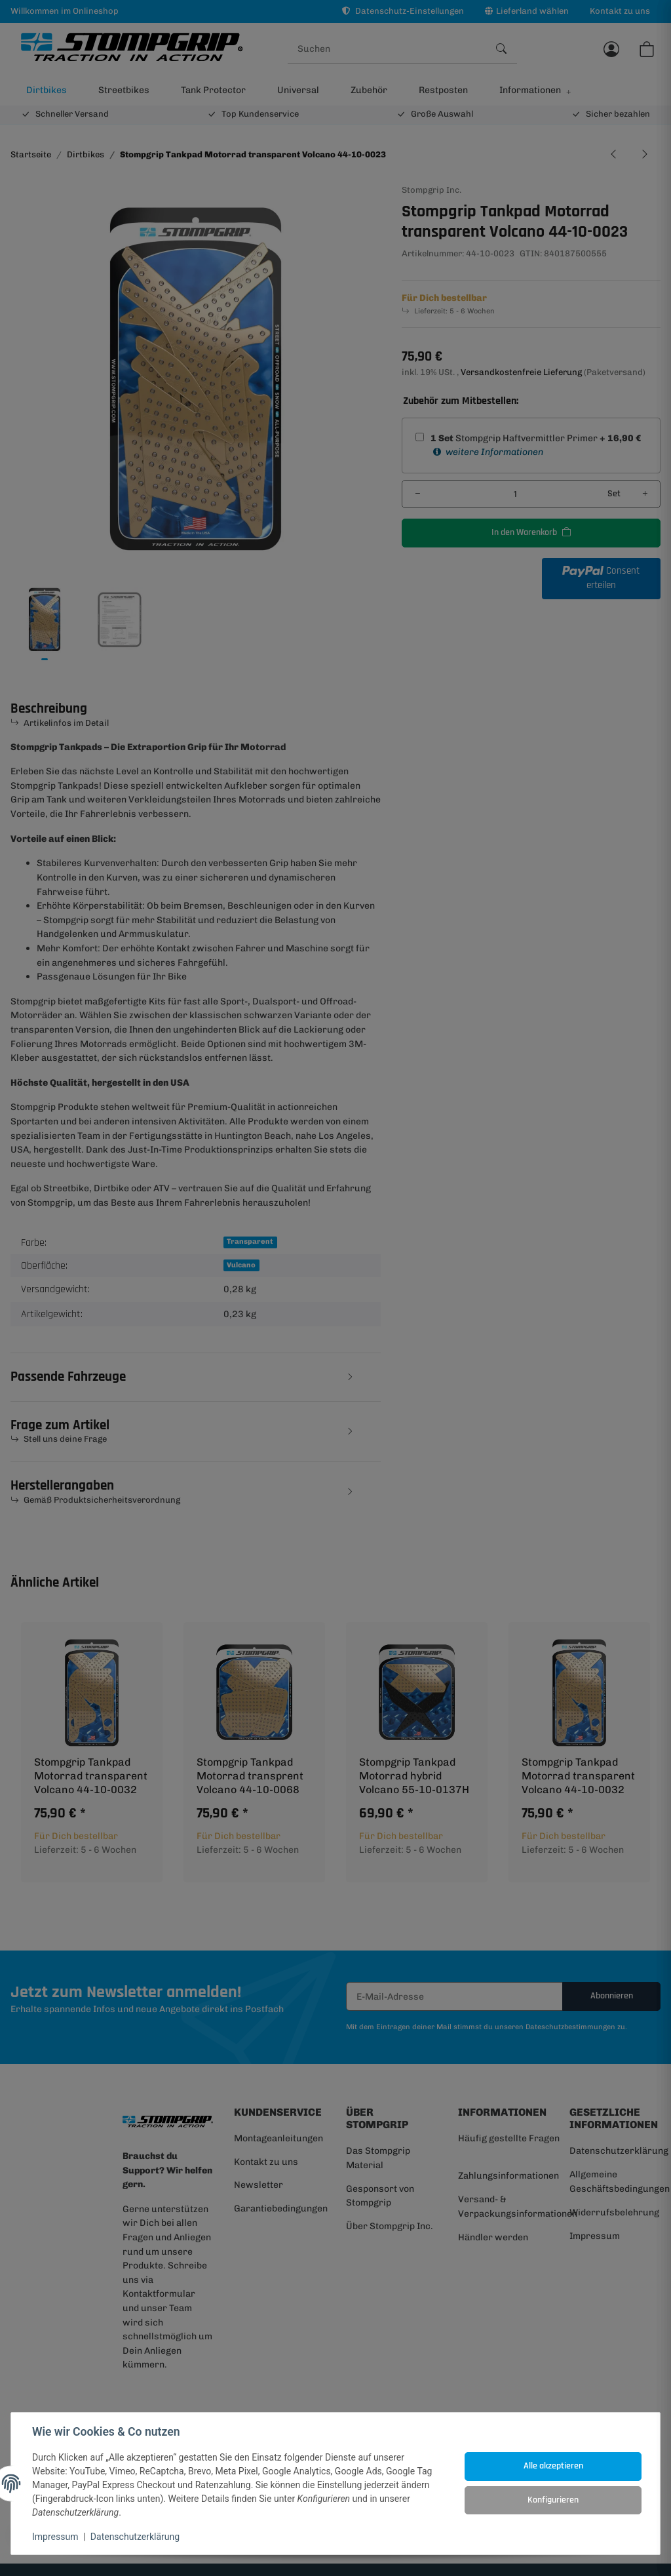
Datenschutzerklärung (135, 2536)
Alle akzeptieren (553, 2466)
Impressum (55, 2536)
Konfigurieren (553, 2500)
